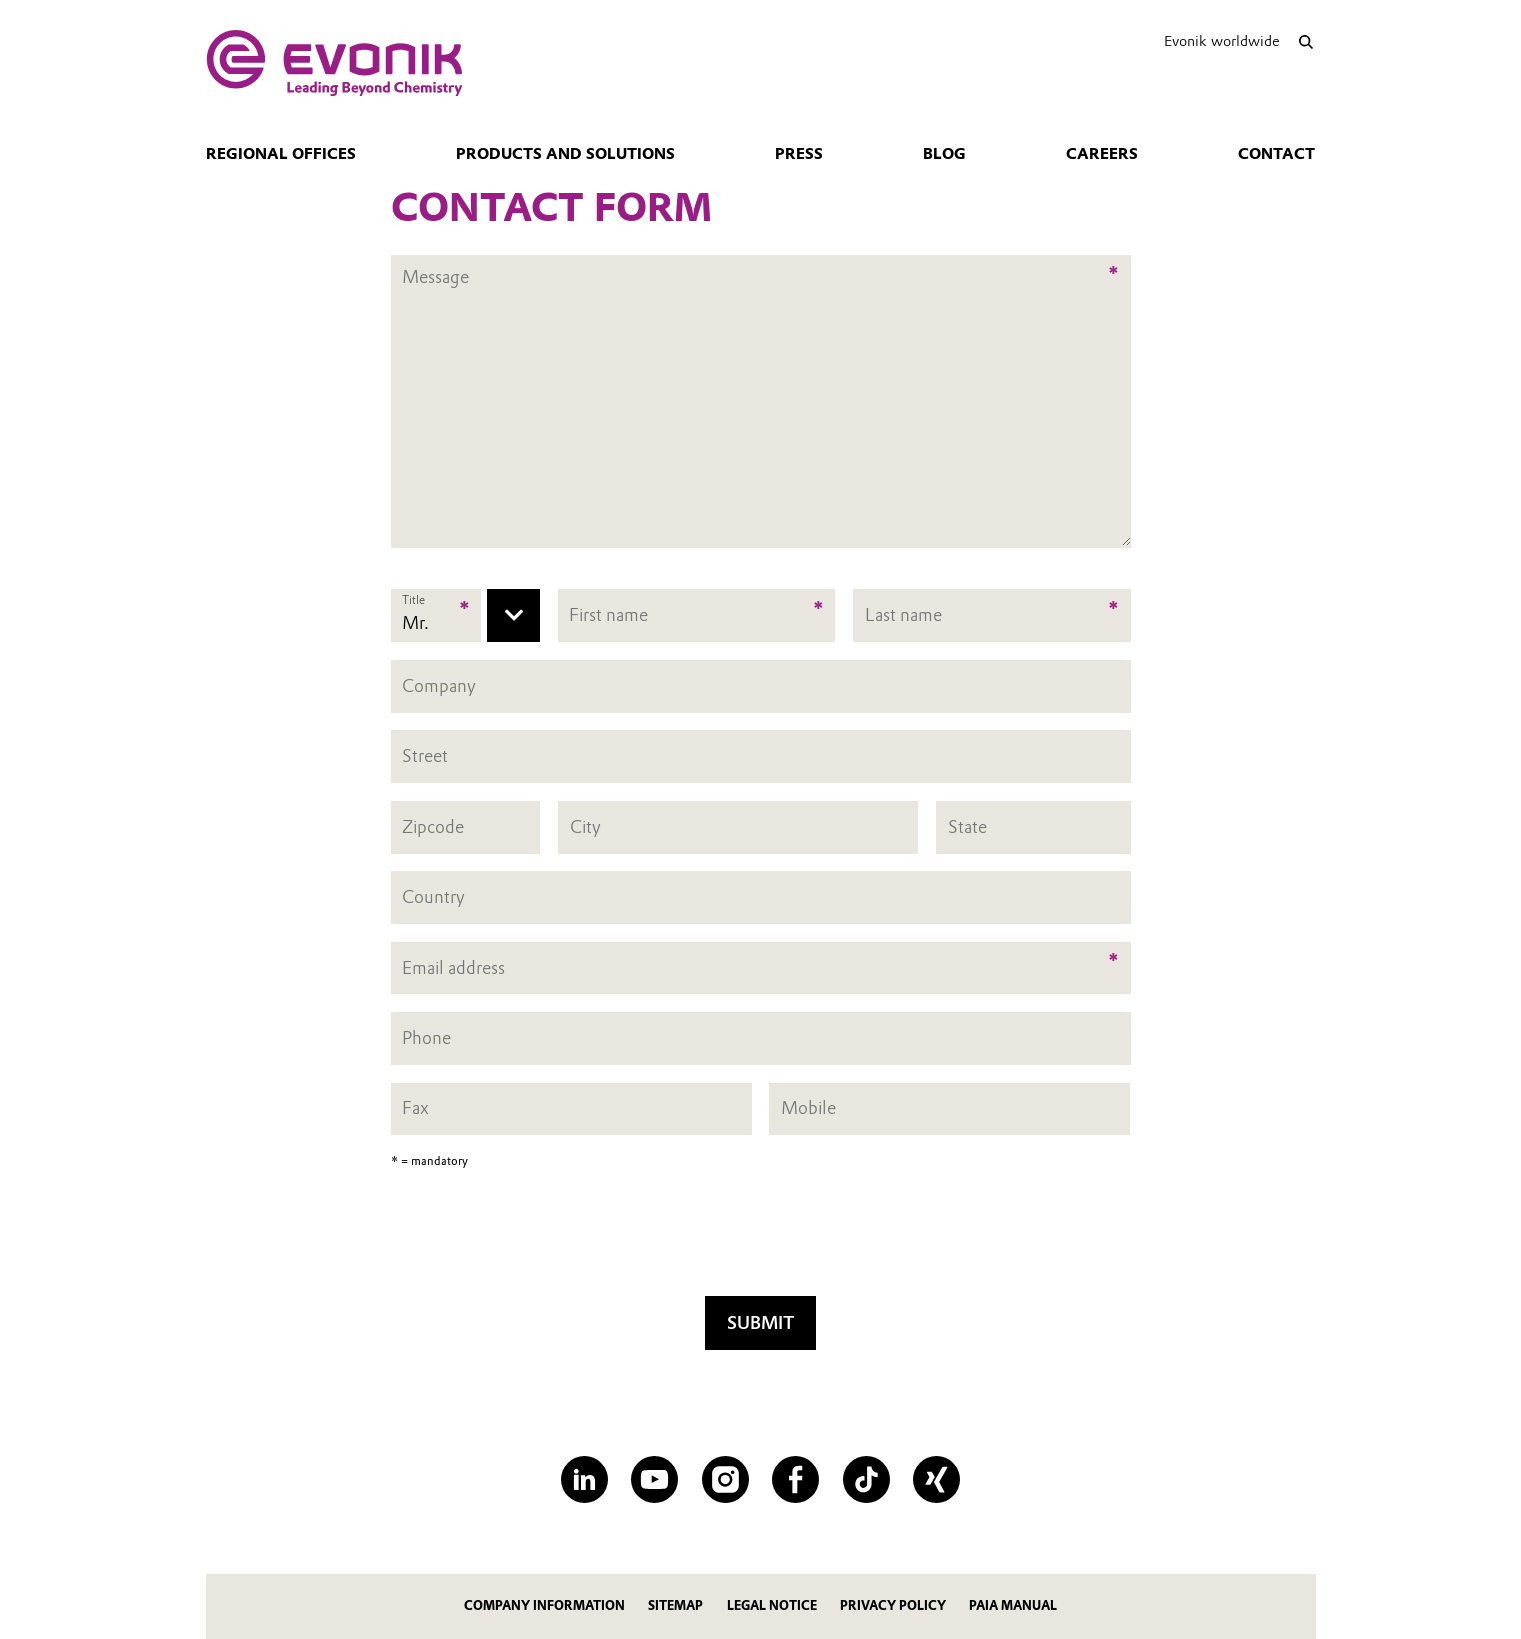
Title (413, 600)
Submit (760, 1322)
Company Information (544, 1605)
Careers (1102, 154)
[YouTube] (654, 1479)
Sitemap (675, 1605)
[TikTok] (866, 1479)
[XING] (936, 1479)
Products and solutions (565, 154)
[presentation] (761, 1239)
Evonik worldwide (1222, 41)
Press (799, 154)
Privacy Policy (893, 1605)
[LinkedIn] (584, 1479)
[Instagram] (725, 1479)
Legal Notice (772, 1605)
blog (944, 154)
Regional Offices (281, 154)
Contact (1276, 154)
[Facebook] (795, 1479)
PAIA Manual (1013, 1605)
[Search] (1306, 41)
